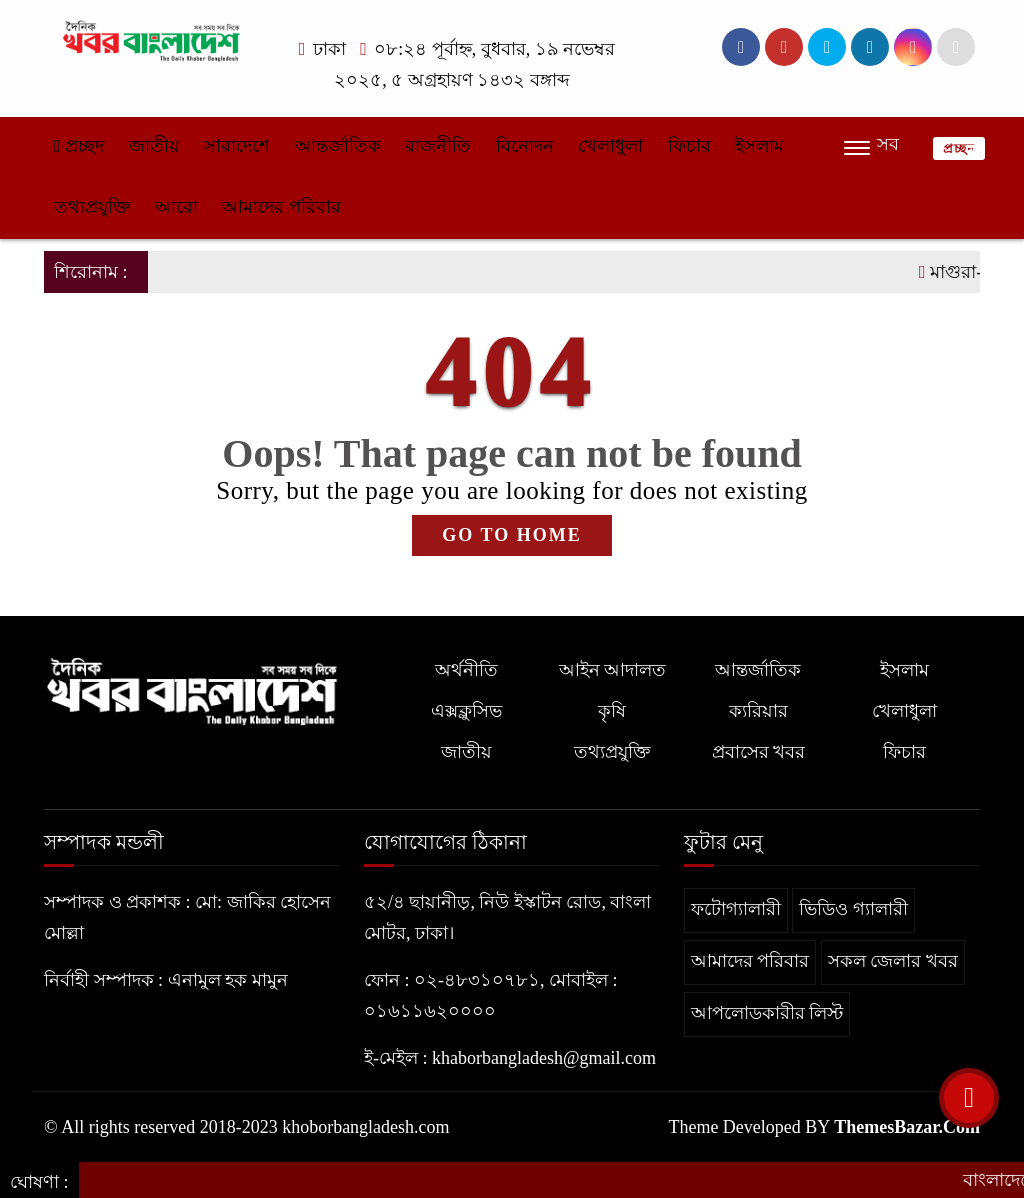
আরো (176, 207)
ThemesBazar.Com (907, 1127)
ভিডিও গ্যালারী (853, 909)
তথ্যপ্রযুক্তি (92, 207)
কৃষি (612, 711)
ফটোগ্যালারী (736, 909)
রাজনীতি (438, 146)
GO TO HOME (511, 535)
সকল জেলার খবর (893, 961)
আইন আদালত (613, 670)
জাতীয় (154, 146)
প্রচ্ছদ (79, 146)
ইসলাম (759, 146)
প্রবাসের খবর (759, 752)
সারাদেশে (237, 146)
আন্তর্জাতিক (338, 146)
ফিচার (689, 146)
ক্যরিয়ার (758, 711)
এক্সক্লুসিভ (466, 711)
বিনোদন (525, 146)
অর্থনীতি (466, 670)
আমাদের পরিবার (281, 207)
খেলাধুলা (610, 146)
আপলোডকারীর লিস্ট (767, 1013)
